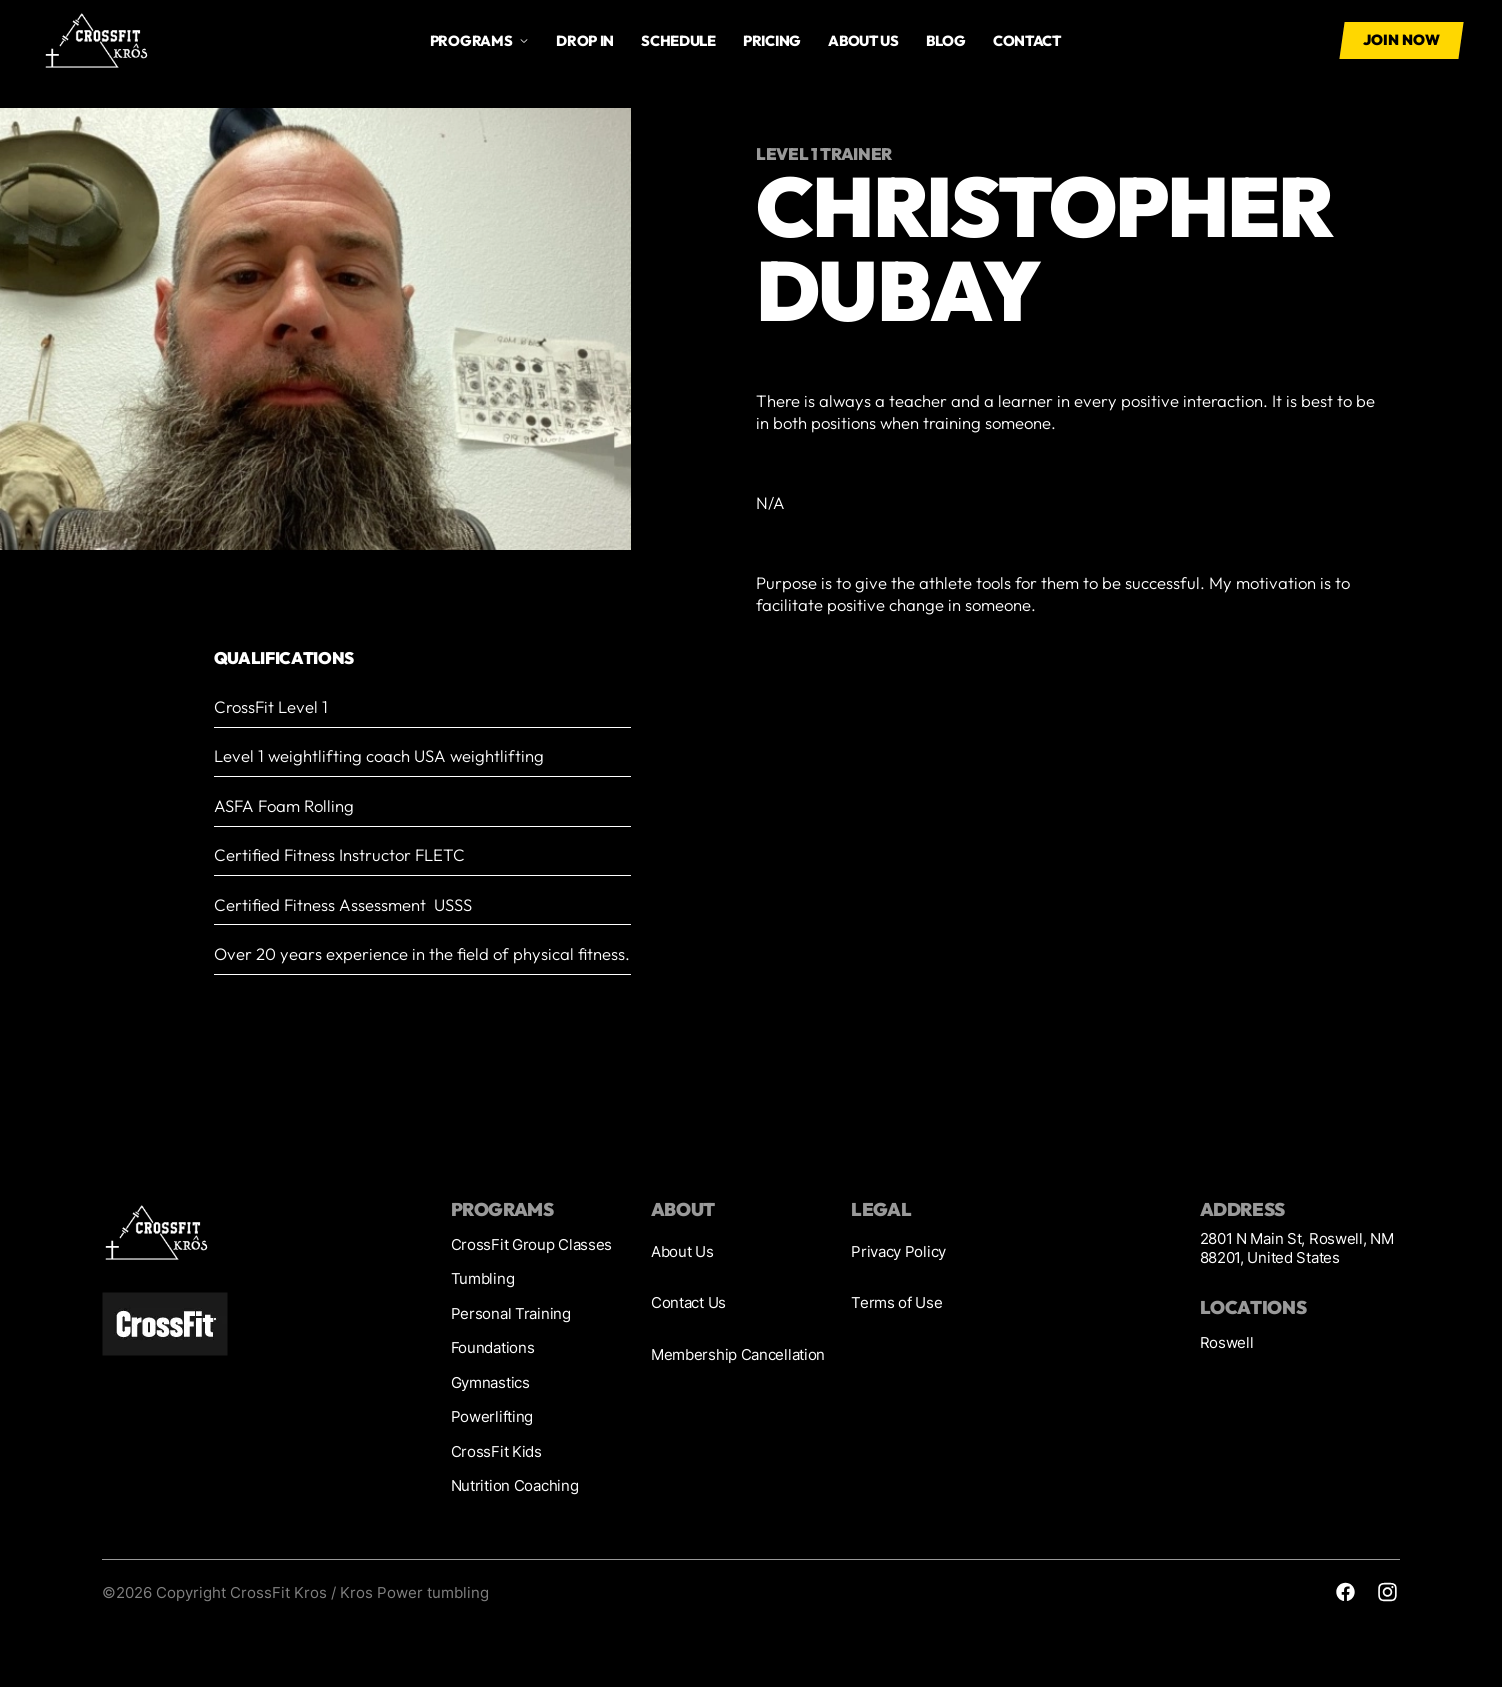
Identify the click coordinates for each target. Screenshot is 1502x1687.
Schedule (678, 40)
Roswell (1227, 1343)
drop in (585, 40)
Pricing (772, 40)
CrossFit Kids (496, 1452)
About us (863, 40)
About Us (682, 1252)
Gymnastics (490, 1383)
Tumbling (483, 1279)
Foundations (493, 1348)
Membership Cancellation (738, 1355)
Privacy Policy (898, 1252)
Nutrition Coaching (515, 1486)
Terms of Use (897, 1303)
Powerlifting (492, 1417)
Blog (946, 40)
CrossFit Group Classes (532, 1245)
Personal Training (511, 1314)
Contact (1027, 40)
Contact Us (688, 1303)
